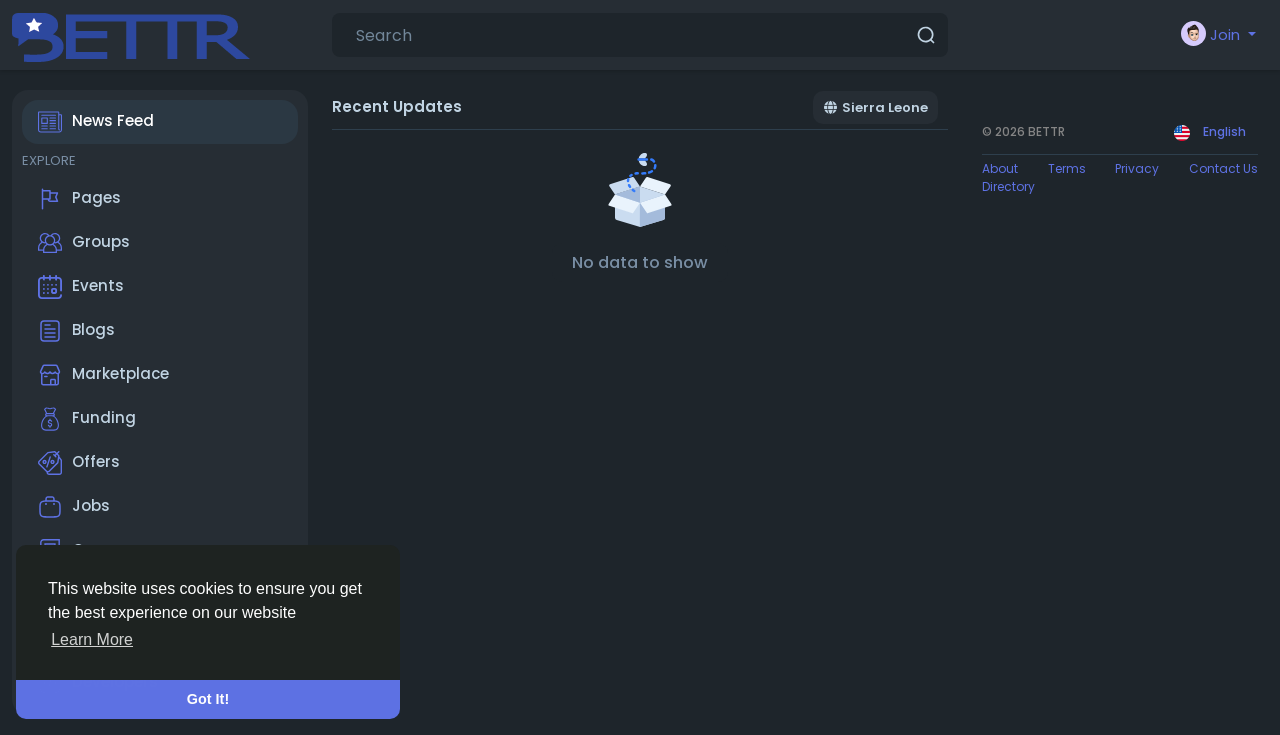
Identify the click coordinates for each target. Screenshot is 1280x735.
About (1000, 168)
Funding (87, 419)
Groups (84, 243)
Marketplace (103, 375)
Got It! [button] (208, 699)
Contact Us (1223, 168)
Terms (1067, 168)
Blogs (76, 331)
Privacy (1137, 168)
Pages (79, 199)
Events (81, 287)
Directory (1008, 186)
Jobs (74, 507)
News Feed (96, 122)
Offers (79, 463)
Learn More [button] (92, 639)
